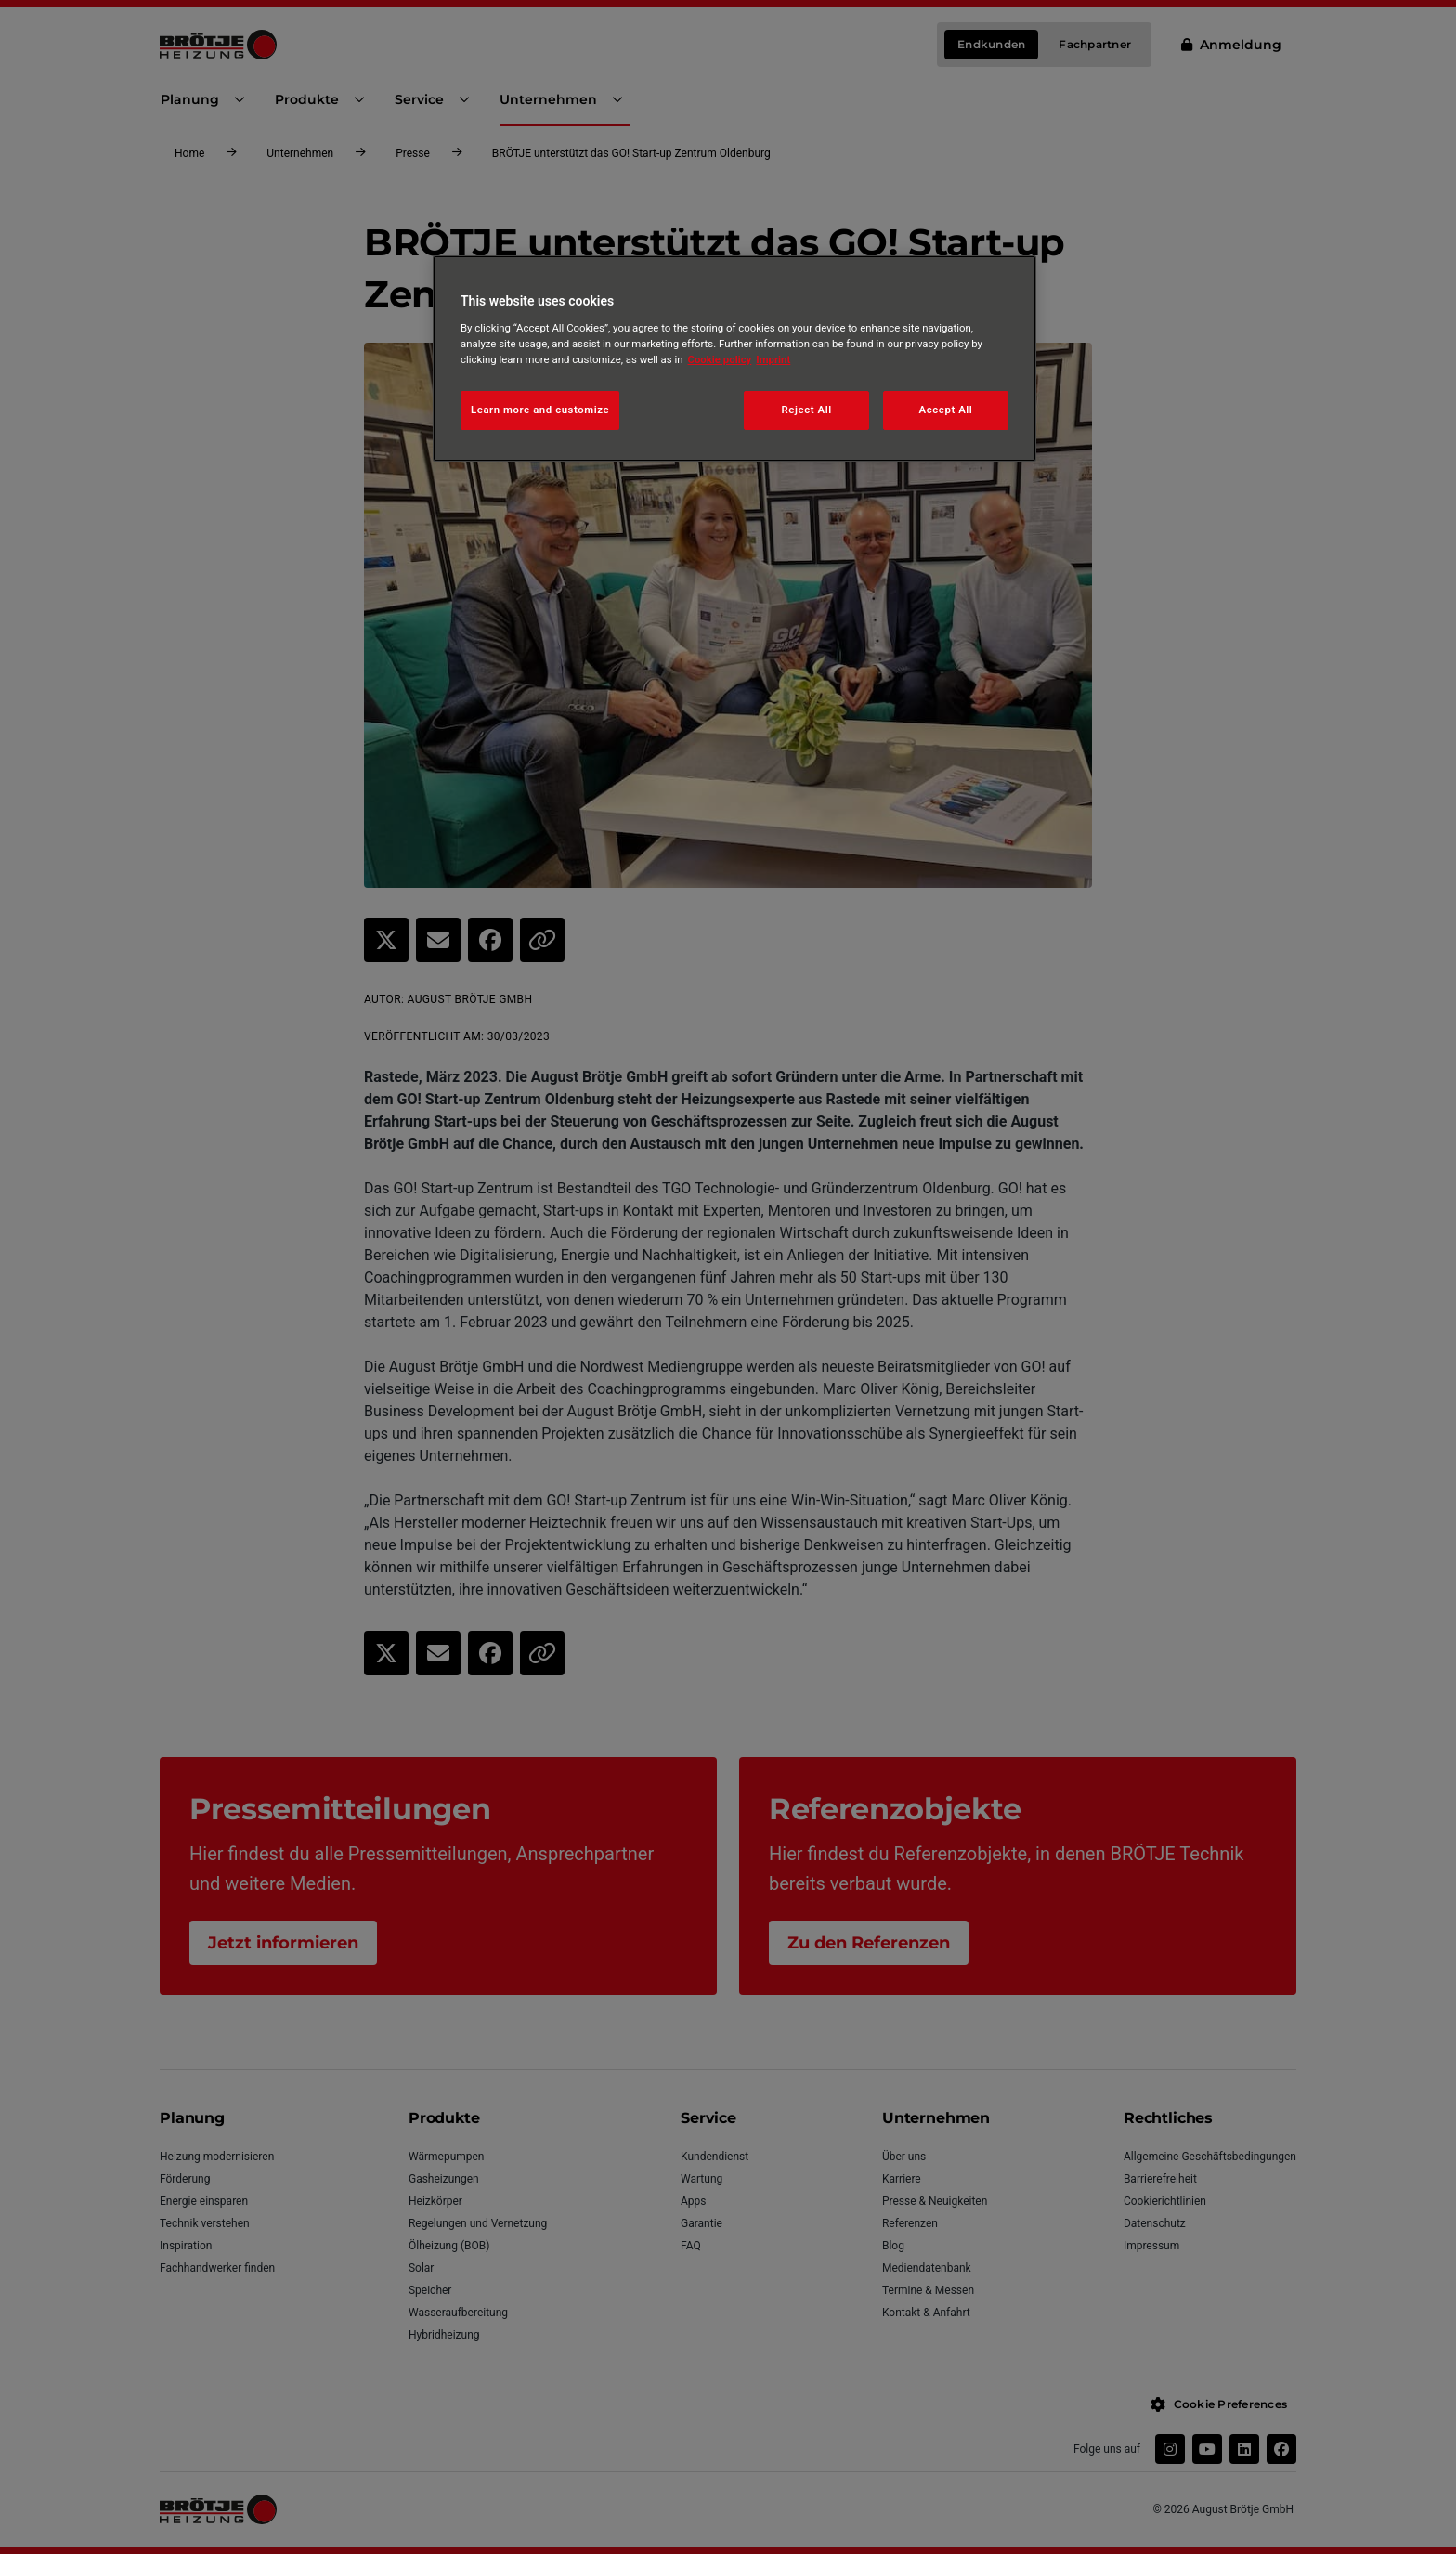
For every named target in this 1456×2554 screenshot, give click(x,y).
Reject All (807, 409)
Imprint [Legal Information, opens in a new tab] (773, 359)
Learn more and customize (540, 409)
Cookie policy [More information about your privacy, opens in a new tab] (720, 359)
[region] (734, 358)
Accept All (946, 409)
